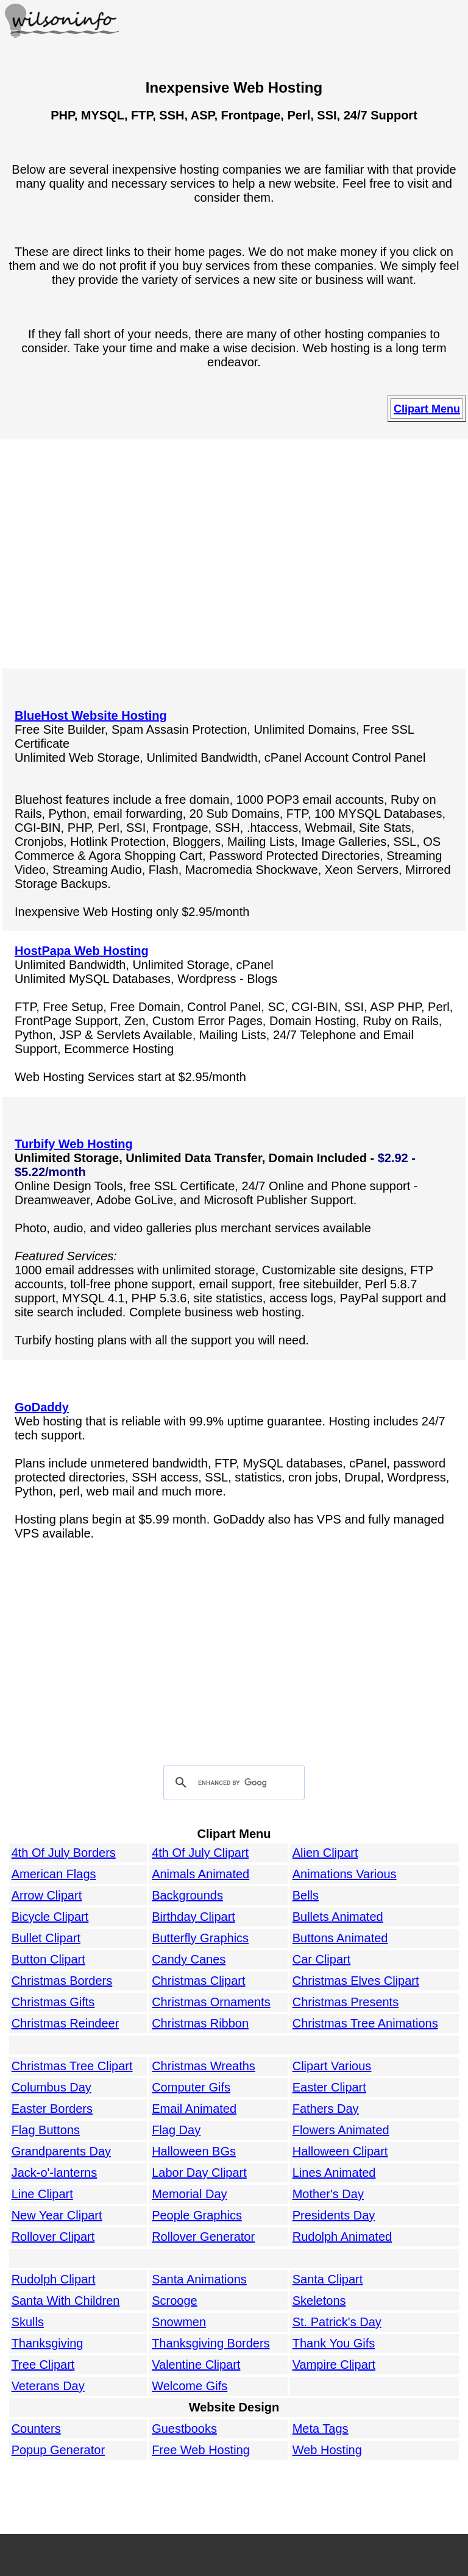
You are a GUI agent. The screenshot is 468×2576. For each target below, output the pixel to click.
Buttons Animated (340, 1938)
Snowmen (179, 2322)
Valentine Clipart (196, 2364)
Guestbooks (184, 2428)
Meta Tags (320, 2428)
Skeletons (319, 2300)
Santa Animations (199, 2279)
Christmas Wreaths (203, 2066)
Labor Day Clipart (199, 2172)
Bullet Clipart (46, 1938)
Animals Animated (200, 1874)
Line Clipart (42, 2194)
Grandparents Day (61, 2151)
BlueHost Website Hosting (91, 715)
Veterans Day (48, 2386)
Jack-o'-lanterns (55, 2172)
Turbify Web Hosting (74, 1144)
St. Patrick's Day (336, 2322)
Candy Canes (188, 1959)
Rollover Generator (203, 2236)
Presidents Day (333, 2215)
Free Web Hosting (201, 2450)
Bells (305, 1895)
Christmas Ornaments (211, 2002)
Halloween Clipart (340, 2151)
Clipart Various (332, 2066)
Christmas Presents (345, 2002)
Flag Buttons (46, 2130)
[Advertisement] (234, 554)
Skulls (28, 2322)
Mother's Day (328, 2194)
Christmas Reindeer (65, 2023)
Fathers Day (325, 2108)
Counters (36, 2428)
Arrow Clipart (47, 1895)
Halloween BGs (194, 2151)
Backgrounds (187, 1895)
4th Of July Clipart (200, 1852)
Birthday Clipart (193, 1916)
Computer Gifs (191, 2087)
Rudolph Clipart (54, 2279)
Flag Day (176, 2130)
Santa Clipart (327, 2279)
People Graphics (197, 2215)
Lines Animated (334, 2172)
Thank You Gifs (333, 2343)
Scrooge (174, 2300)
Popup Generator (58, 2450)
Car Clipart (321, 1959)
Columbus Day (51, 2087)
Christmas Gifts (53, 2002)
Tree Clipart (43, 2364)
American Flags (54, 1874)
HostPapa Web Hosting (82, 950)
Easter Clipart (329, 2087)
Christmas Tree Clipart (72, 2066)
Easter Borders (52, 2108)
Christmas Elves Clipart (355, 1980)
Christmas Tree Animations (365, 2023)
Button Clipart (48, 1959)
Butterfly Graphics (200, 1938)
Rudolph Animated (342, 2236)
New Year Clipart (57, 2215)
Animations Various (344, 1874)
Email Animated (194, 2108)
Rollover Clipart (53, 2236)
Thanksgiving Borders (210, 2343)
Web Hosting (327, 2450)
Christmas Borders (62, 1980)
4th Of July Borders (64, 1852)
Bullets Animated (337, 1916)
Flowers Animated (340, 2130)
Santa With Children (66, 2300)
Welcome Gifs (189, 2386)
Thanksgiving (47, 2343)
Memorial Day (189, 2194)
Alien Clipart (325, 1852)
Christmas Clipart (198, 1980)
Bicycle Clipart (50, 1916)
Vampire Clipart (333, 2364)
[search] (232, 1783)
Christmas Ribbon (200, 2023)
